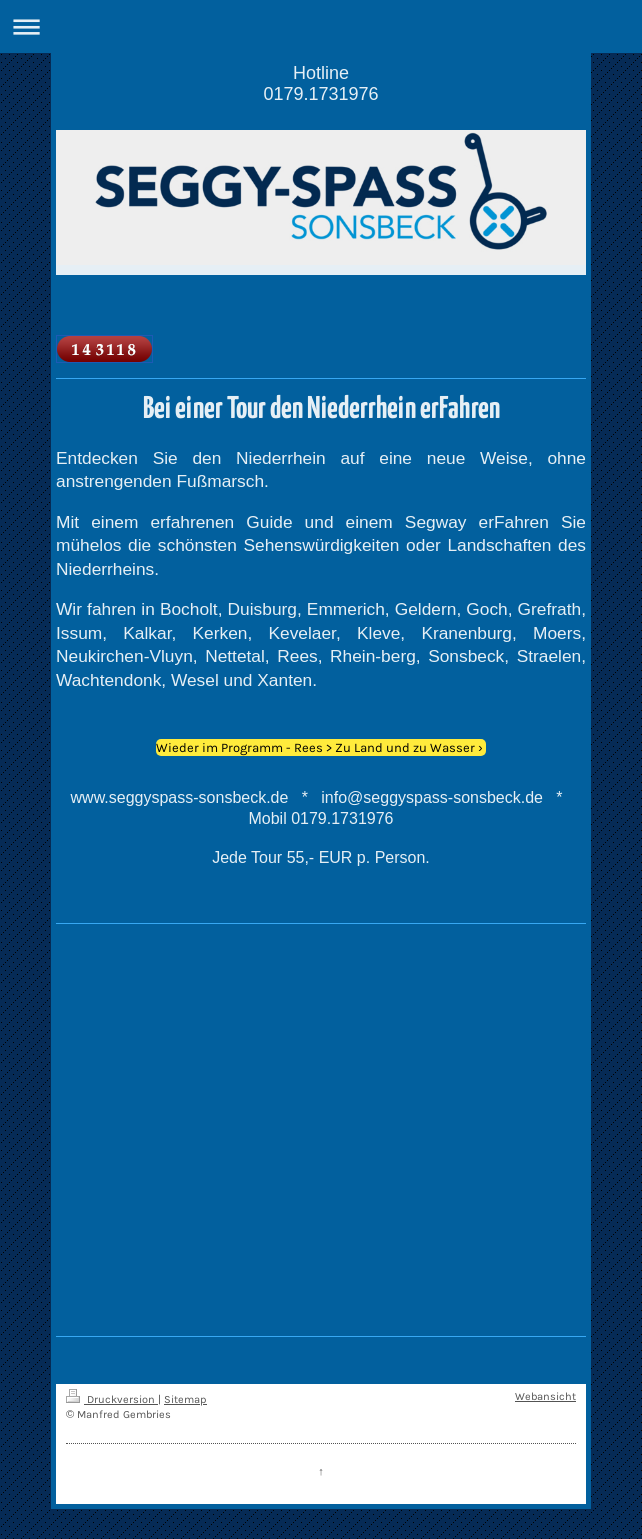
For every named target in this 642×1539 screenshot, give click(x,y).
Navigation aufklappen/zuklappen (321, 26)
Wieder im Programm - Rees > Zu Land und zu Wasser (315, 747)
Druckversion (112, 1399)
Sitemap (185, 1399)
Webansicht (545, 1396)
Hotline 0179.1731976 (320, 83)
